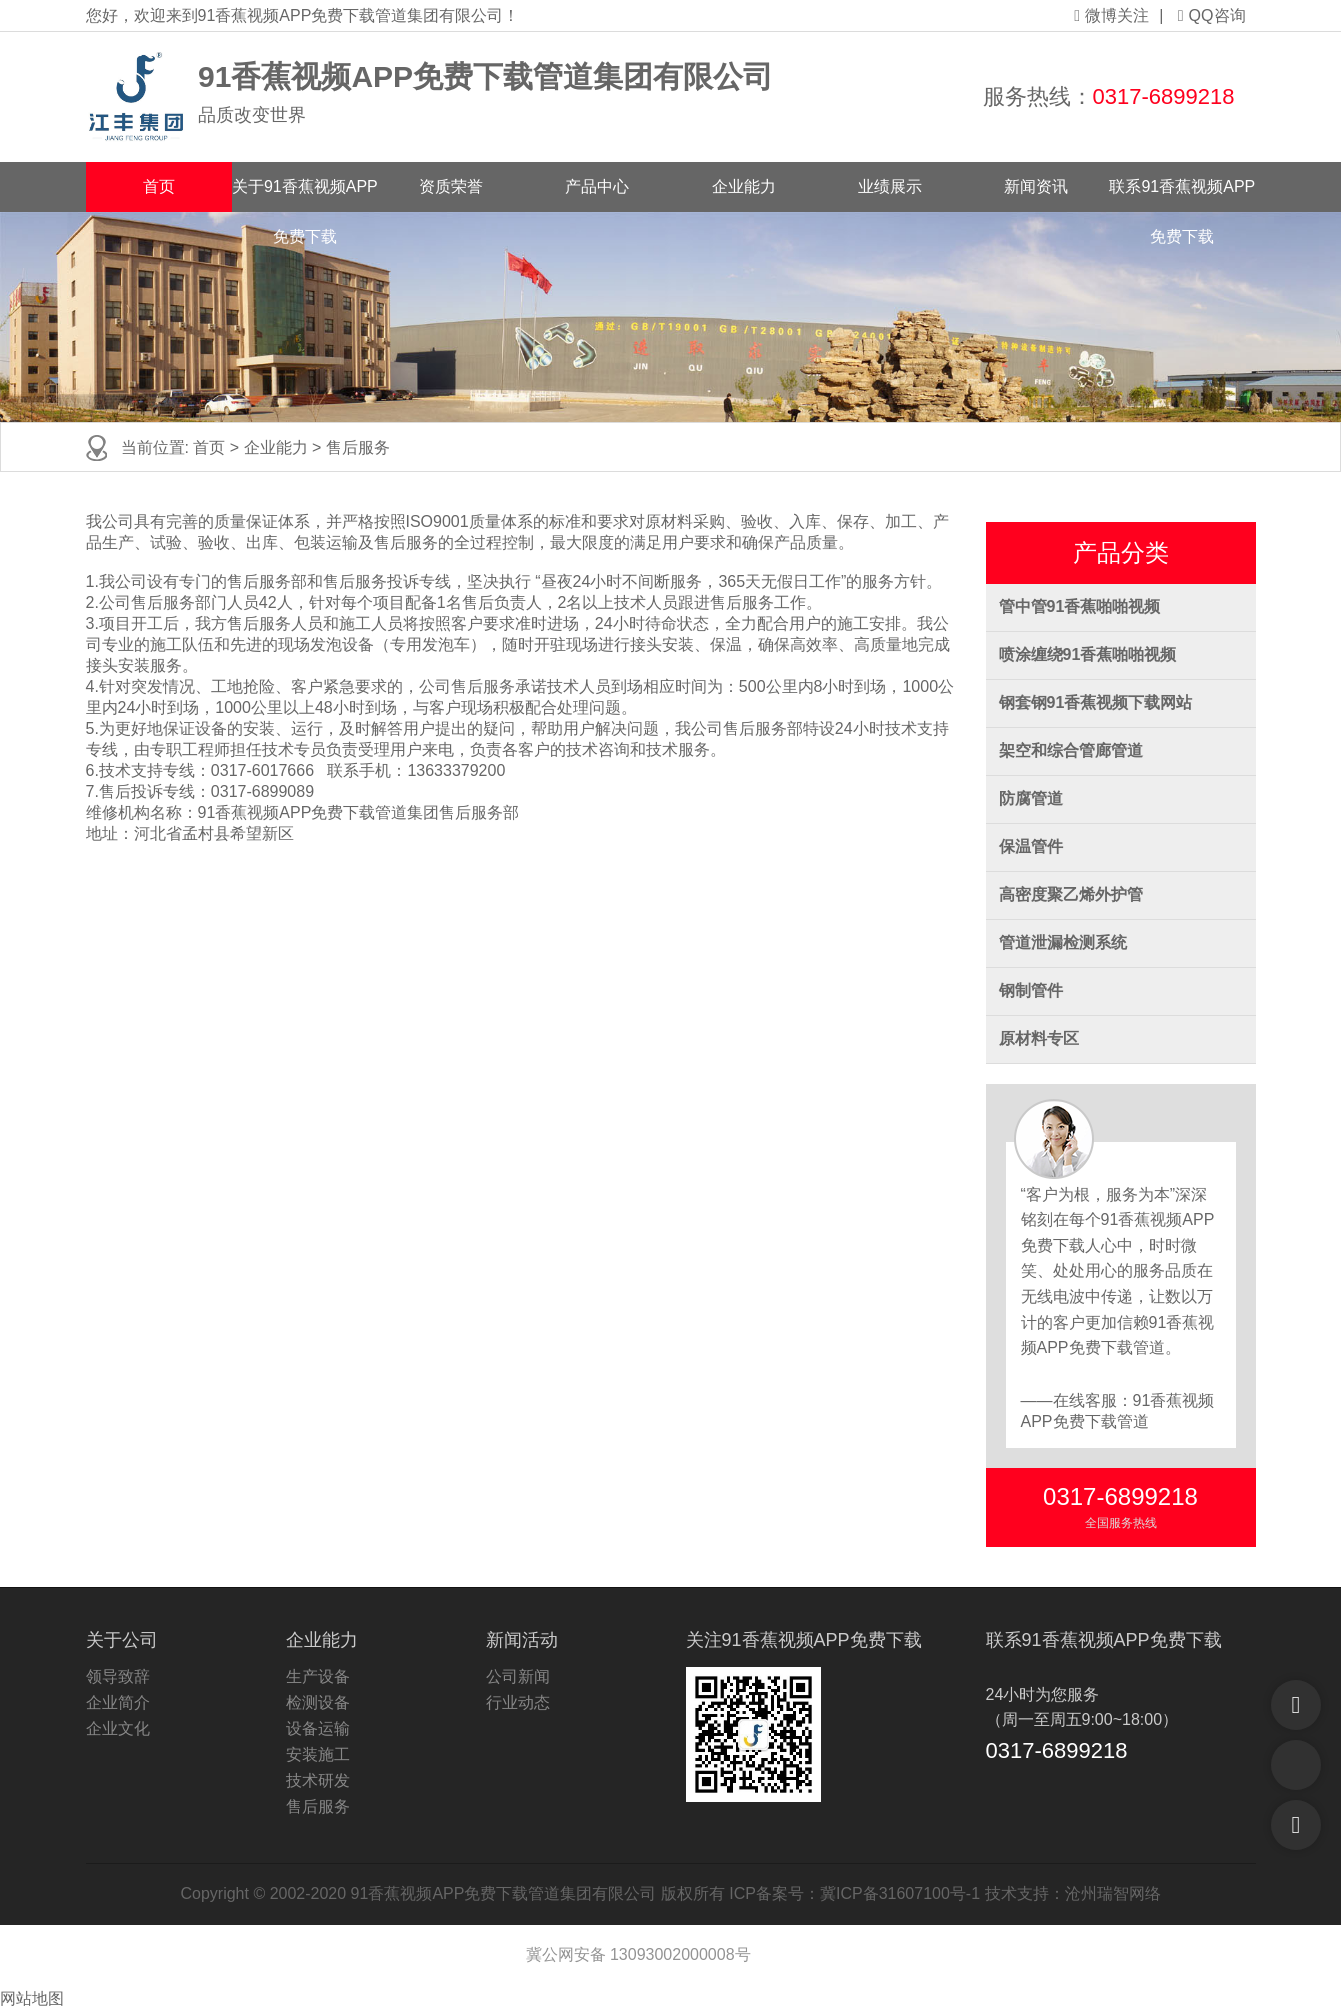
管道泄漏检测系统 (1063, 942)
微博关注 (1111, 15)
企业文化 (118, 1728)
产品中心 (597, 186)
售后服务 (358, 447)
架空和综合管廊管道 (1071, 750)
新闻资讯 (1036, 186)
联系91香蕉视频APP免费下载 (1182, 195)
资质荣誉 (451, 186)
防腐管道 (1031, 798)
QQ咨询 (1212, 15)
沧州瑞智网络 (1113, 1893)
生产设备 (318, 1676)
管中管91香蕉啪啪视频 (1080, 606)
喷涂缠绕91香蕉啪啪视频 (1088, 654)
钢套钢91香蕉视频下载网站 (1096, 702)
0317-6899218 (1164, 96)
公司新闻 (518, 1676)
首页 (159, 186)
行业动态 (518, 1702)
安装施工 (318, 1754)
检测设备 (318, 1702)
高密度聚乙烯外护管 (1071, 894)
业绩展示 (890, 186)
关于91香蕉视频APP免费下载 (305, 195)
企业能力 (744, 186)
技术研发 (318, 1780)
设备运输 (318, 1728)
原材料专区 (1039, 1038)
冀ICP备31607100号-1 (900, 1893)
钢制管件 (1031, 990)
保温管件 (1031, 846)
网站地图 (32, 1998)
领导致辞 (118, 1676)
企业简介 (118, 1702)
